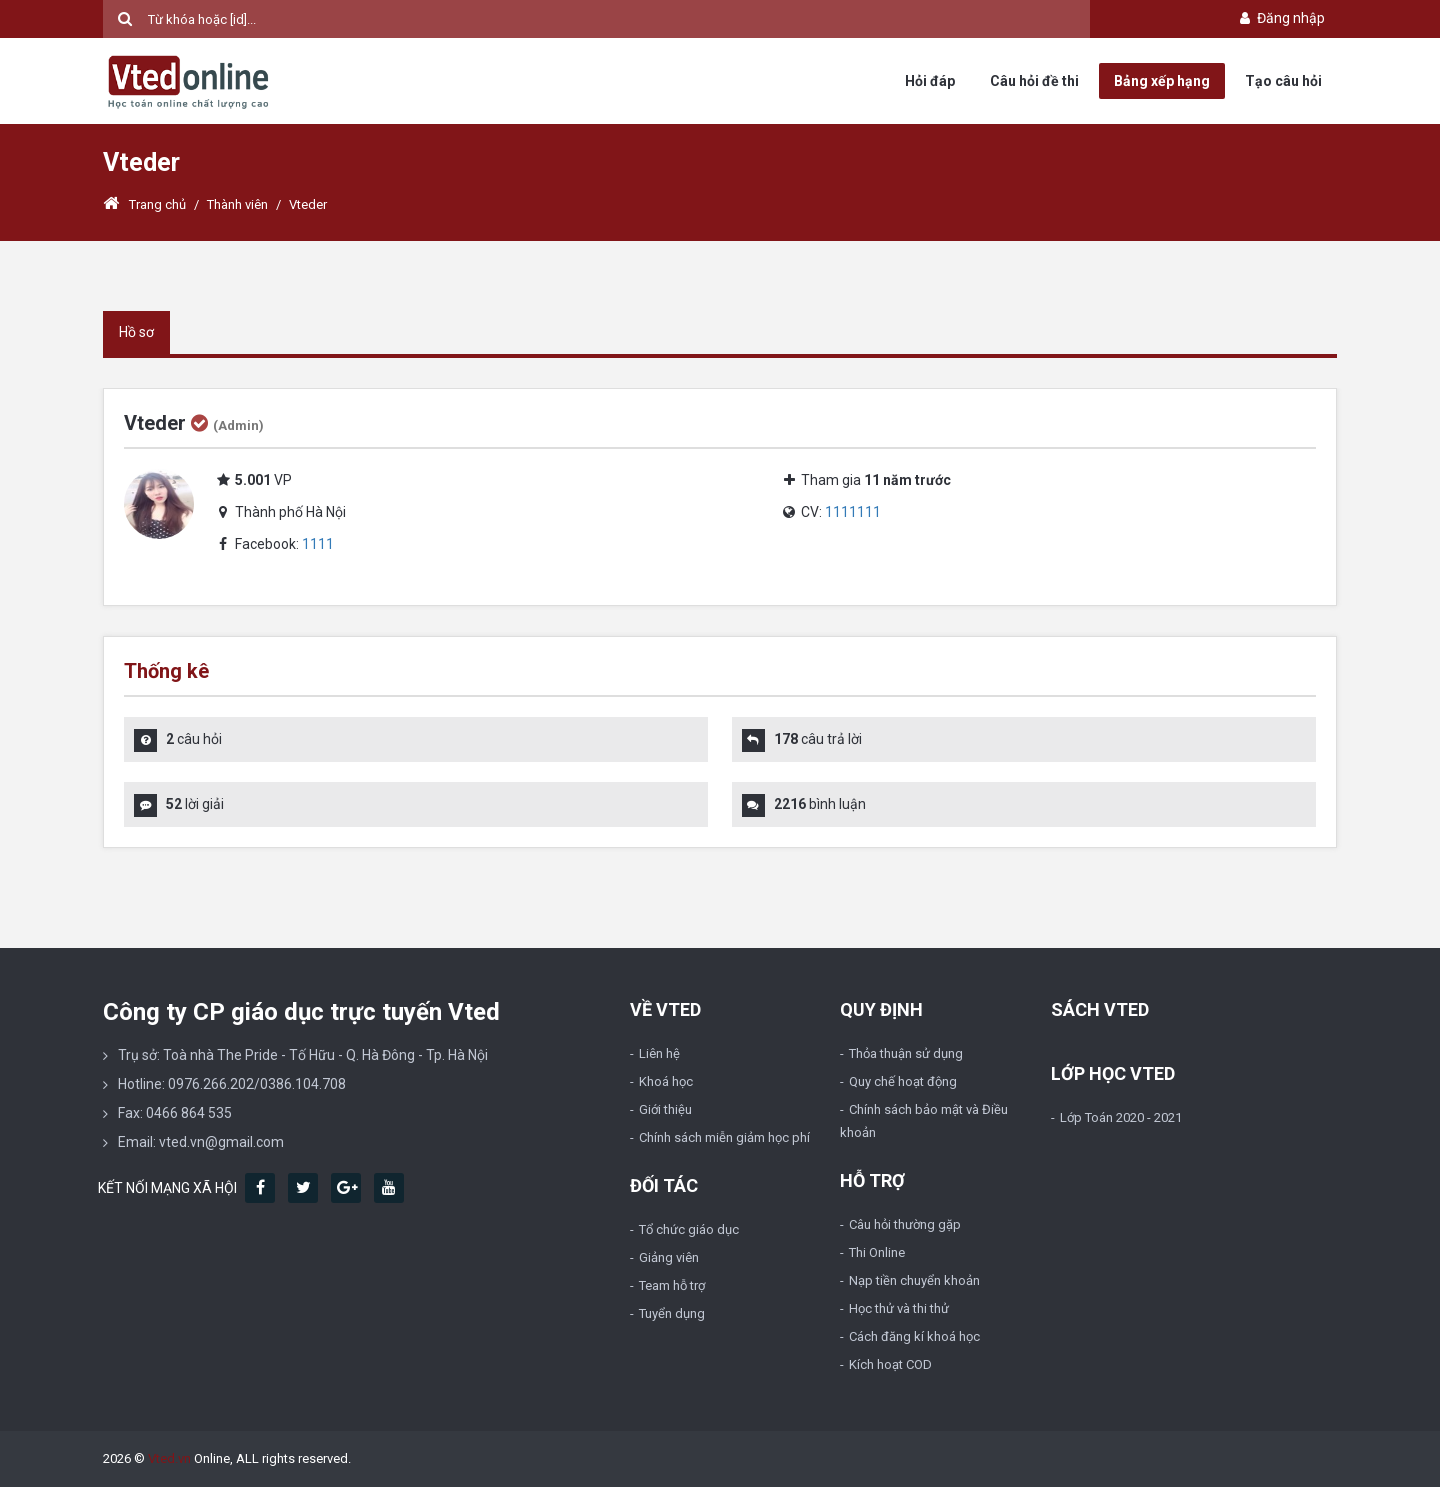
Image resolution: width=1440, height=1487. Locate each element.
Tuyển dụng (672, 1313)
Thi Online (877, 1252)
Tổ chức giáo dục (689, 1229)
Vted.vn (169, 1458)
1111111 (853, 512)
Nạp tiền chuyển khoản (914, 1280)
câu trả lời (818, 739)
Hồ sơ (136, 332)
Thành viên (237, 204)
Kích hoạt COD (890, 1364)
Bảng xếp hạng (1162, 81)
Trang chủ (144, 204)
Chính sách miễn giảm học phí (724, 1137)
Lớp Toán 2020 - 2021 (1121, 1117)
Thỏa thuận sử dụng (906, 1053)
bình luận (820, 804)
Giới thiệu (665, 1109)
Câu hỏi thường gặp (905, 1224)
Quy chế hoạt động (903, 1081)
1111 (318, 544)
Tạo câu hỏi (1283, 81)
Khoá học (666, 1081)
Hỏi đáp (930, 81)
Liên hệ (659, 1053)
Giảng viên (669, 1257)
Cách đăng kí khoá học (914, 1336)
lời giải (195, 804)
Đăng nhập (1280, 18)
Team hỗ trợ (672, 1285)
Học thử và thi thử (899, 1308)
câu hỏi (194, 739)
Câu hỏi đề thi (1034, 81)
